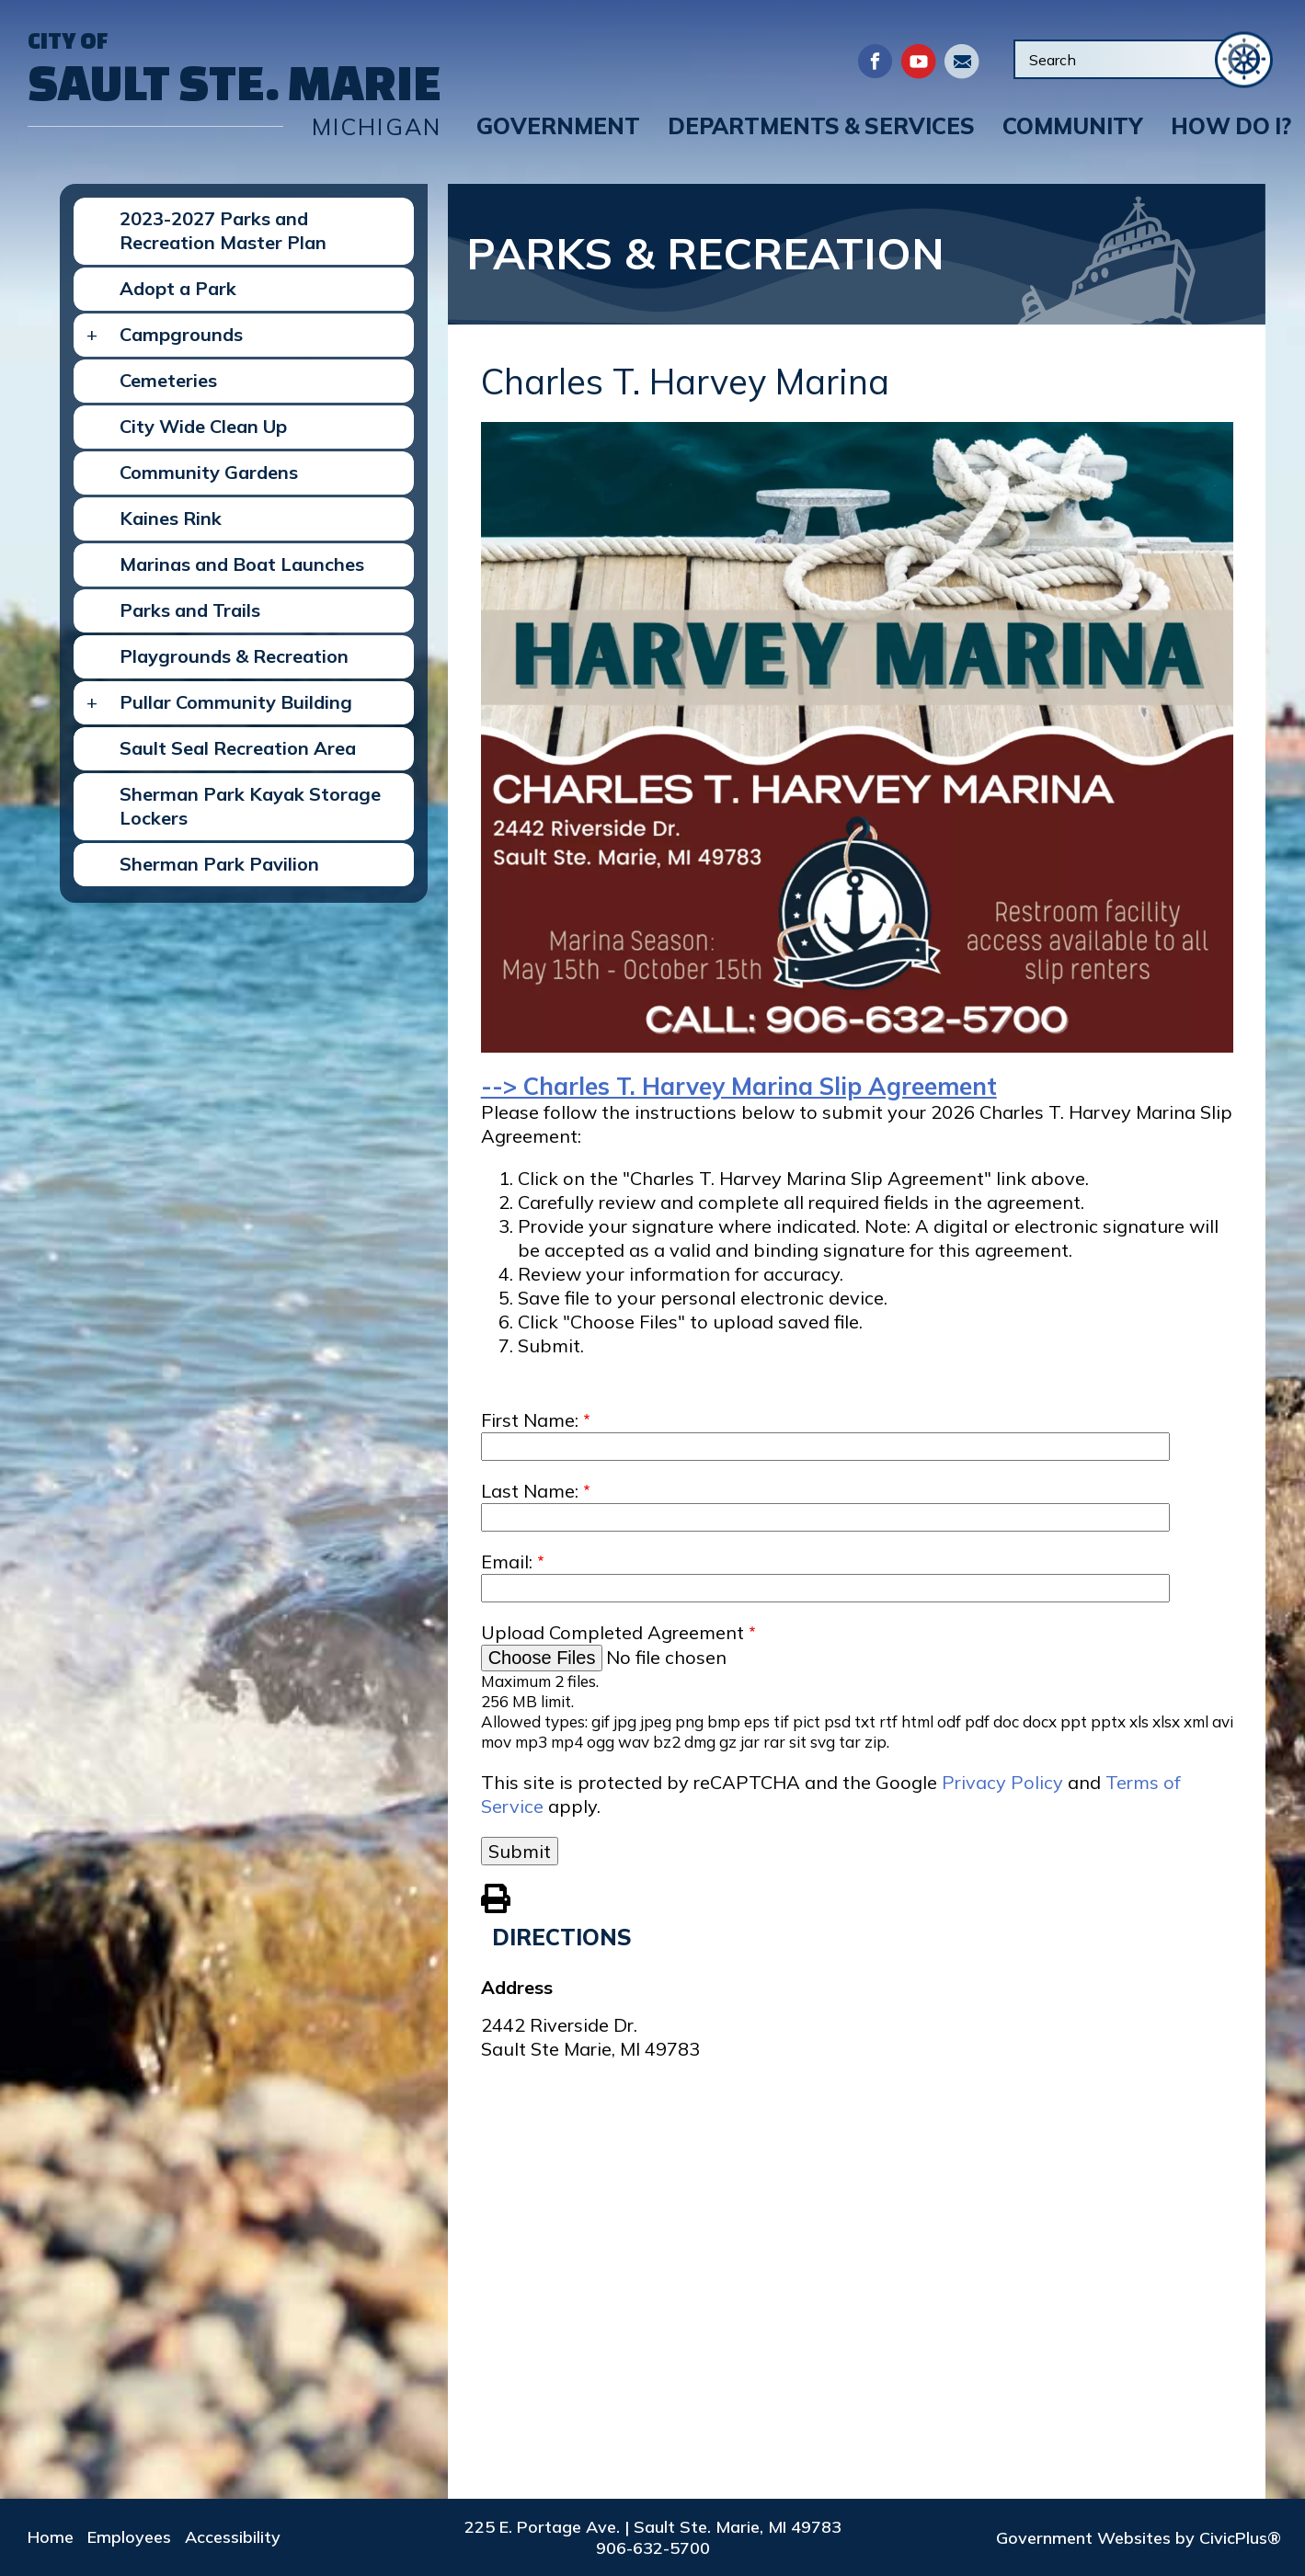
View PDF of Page (495, 1896)
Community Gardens (209, 472)
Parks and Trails (190, 609)
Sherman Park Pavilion (219, 863)
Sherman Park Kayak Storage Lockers (250, 805)
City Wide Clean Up (203, 426)
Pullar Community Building (236, 701)
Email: (506, 1561)
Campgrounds (181, 334)
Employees (129, 2537)
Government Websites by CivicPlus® (1138, 2537)
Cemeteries (168, 380)
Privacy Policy (1002, 1782)
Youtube (918, 61)
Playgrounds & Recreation (234, 655)
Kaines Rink (171, 518)
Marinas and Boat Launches (242, 564)
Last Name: (529, 1490)
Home (51, 2537)
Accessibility (232, 2537)
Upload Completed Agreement (612, 1632)
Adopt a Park (178, 288)
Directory (961, 61)
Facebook (875, 61)
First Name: (529, 1419)
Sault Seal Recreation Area (238, 747)
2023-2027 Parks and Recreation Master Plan (223, 230)
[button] (558, 126)
